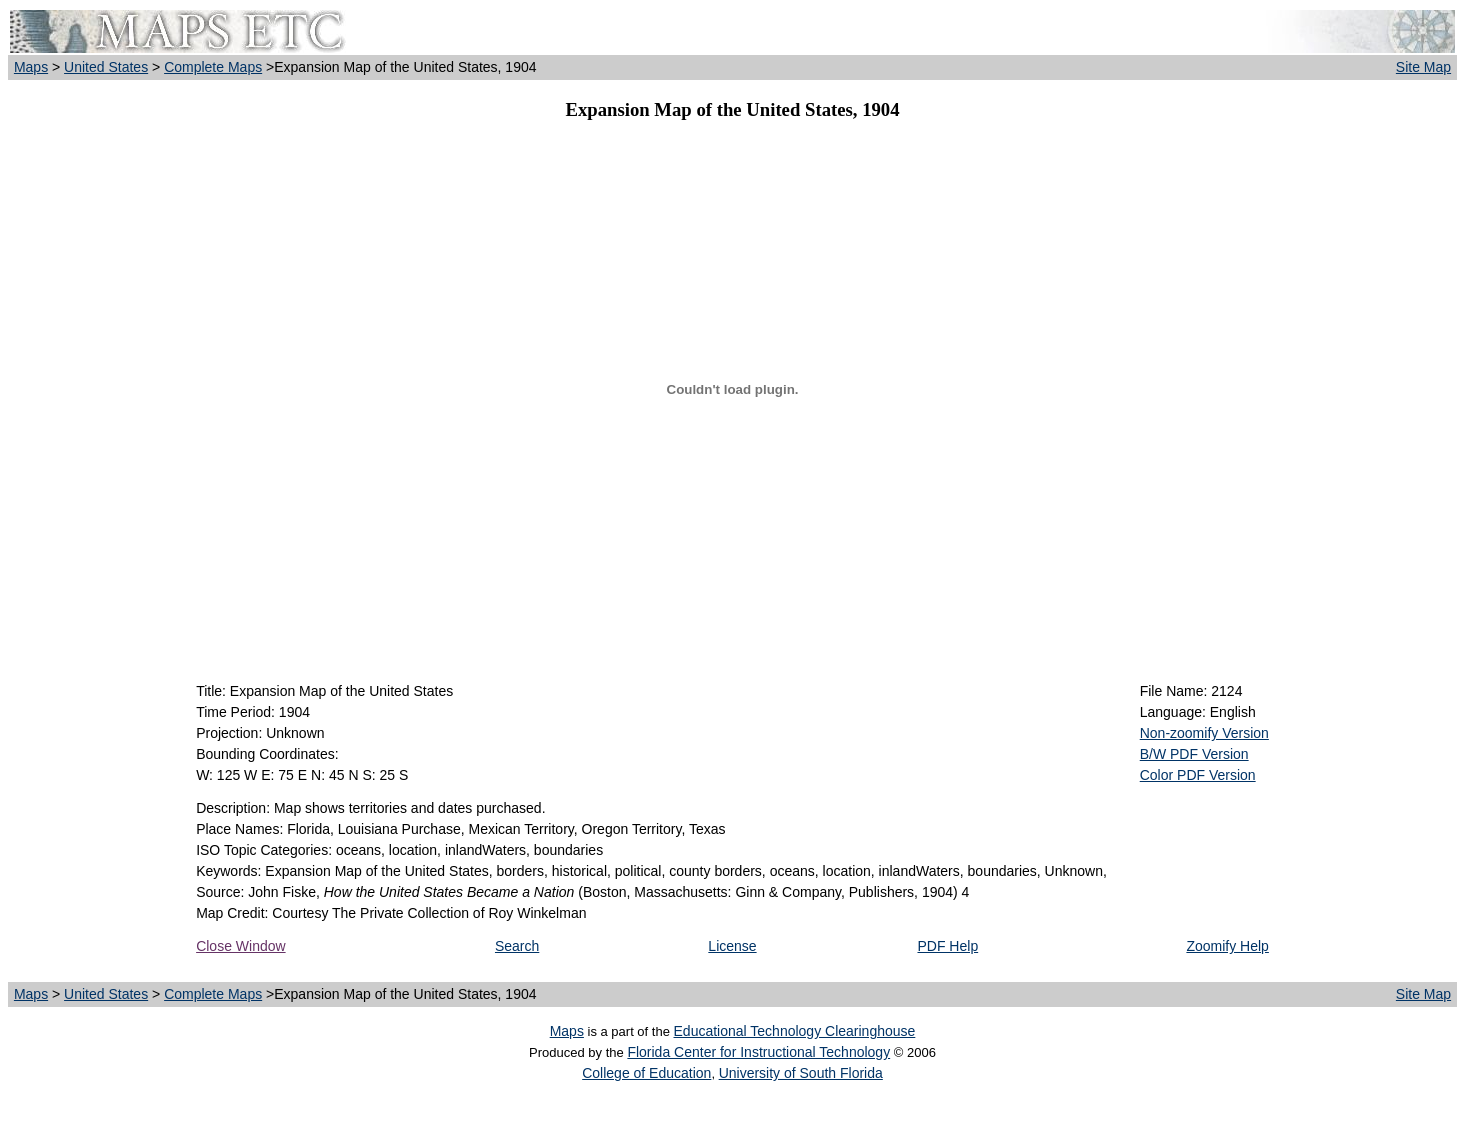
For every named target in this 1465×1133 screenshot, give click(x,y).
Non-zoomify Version (1204, 733)
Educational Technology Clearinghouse (795, 1031)
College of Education (646, 1073)
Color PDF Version (1198, 775)
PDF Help (947, 946)
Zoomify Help (1227, 946)
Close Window (240, 946)
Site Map (1423, 67)
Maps (31, 67)
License (732, 946)
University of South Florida (801, 1073)
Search (517, 946)
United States (106, 67)
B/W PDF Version (1194, 754)
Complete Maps (213, 67)
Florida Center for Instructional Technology (758, 1052)
